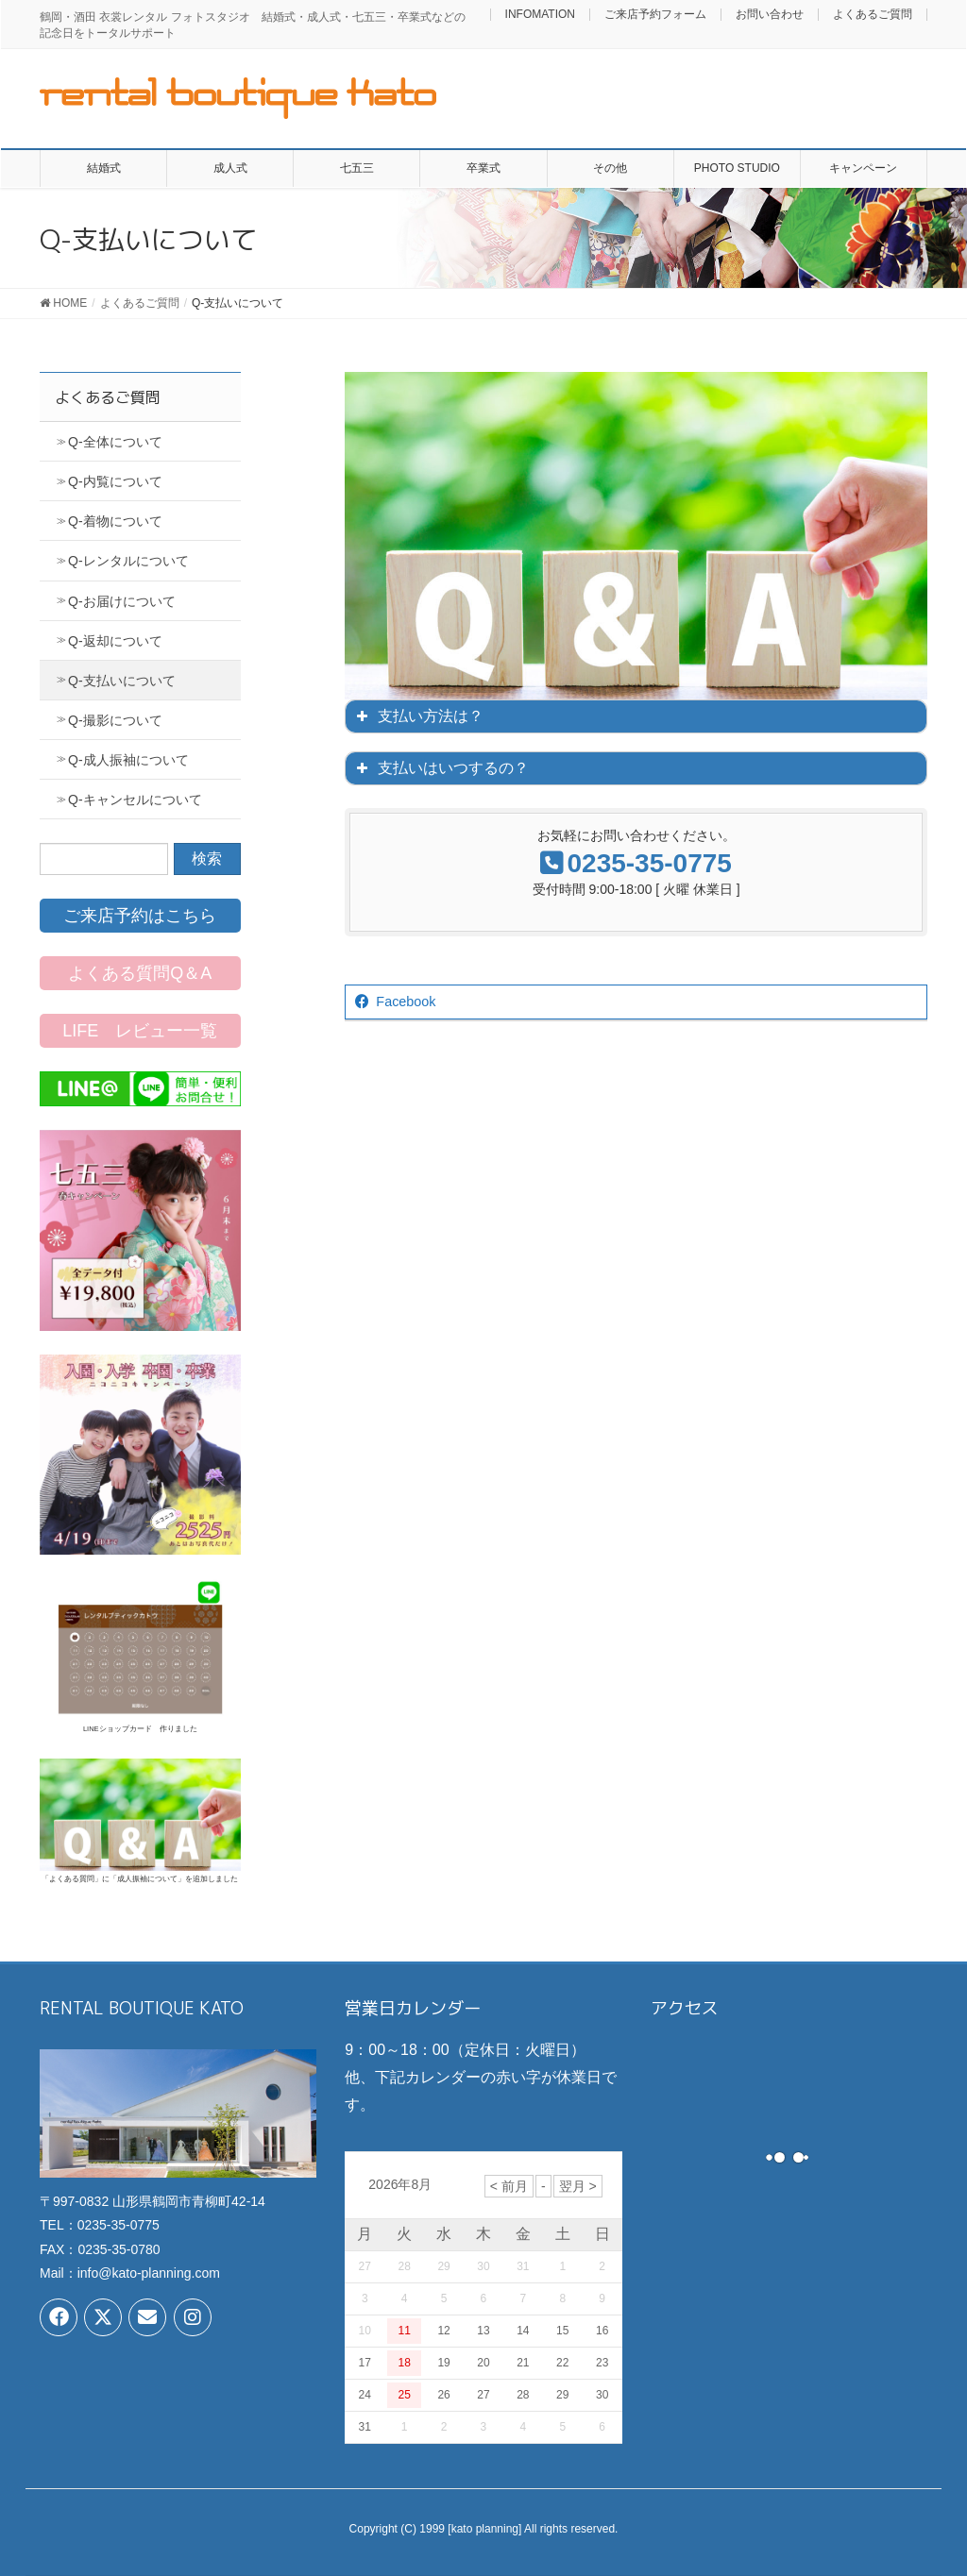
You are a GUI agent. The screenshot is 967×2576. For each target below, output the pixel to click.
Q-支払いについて (122, 680)
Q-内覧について (115, 481)
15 (562, 2330)
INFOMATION (540, 14)
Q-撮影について (115, 720)
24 (365, 2394)
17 (365, 2362)
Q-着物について (115, 521)
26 (443, 2394)
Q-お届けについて (122, 601)
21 (523, 2362)
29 (562, 2394)
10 (365, 2330)
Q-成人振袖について (128, 759)
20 (483, 2362)
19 (443, 2362)
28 (523, 2394)
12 (443, 2330)
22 (562, 2362)
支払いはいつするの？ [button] (440, 768)
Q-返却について (115, 640)
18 (404, 2362)
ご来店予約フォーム (655, 14)
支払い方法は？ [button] (418, 716)
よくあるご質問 (872, 14)
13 (483, 2330)
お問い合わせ (770, 14)
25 (404, 2394)
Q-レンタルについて (128, 560)
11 (404, 2330)
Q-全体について (115, 441)
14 (523, 2330)
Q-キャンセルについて (135, 799)
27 (483, 2394)
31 (365, 2426)
